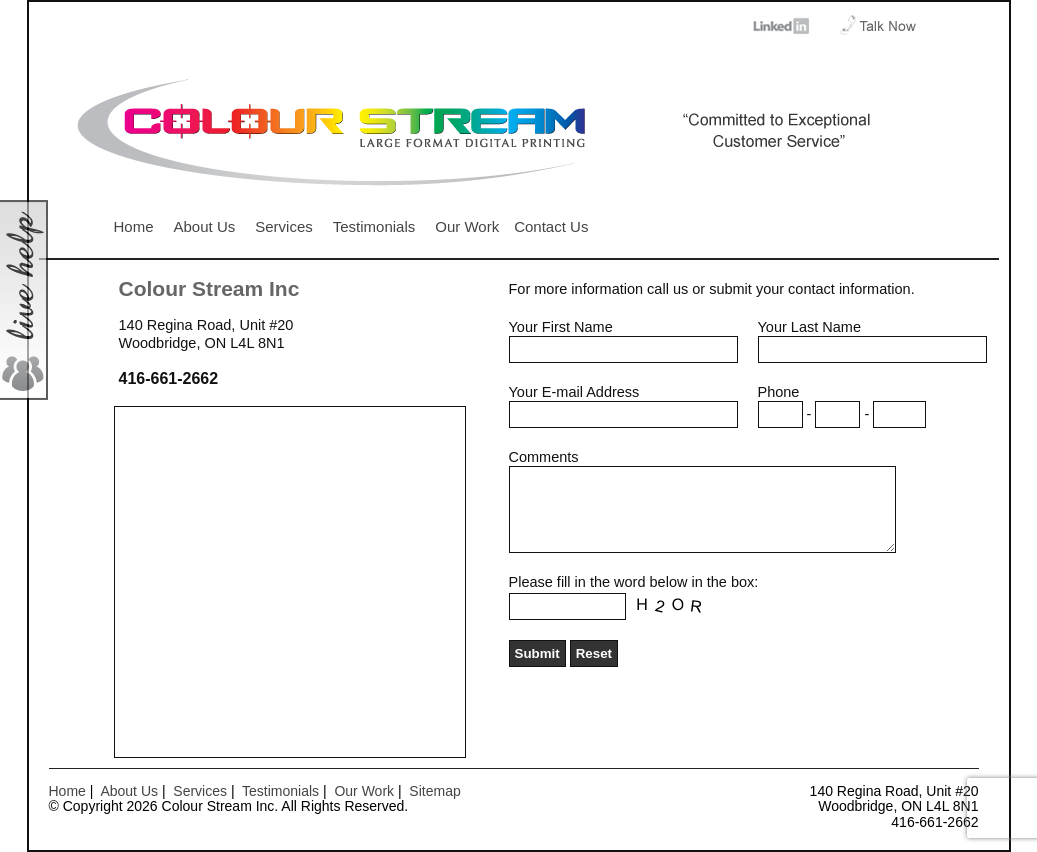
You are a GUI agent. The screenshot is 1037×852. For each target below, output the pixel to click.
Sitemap (434, 791)
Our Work (467, 226)
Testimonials (374, 226)
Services (284, 226)
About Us (205, 226)
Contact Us (551, 226)
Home (134, 226)
